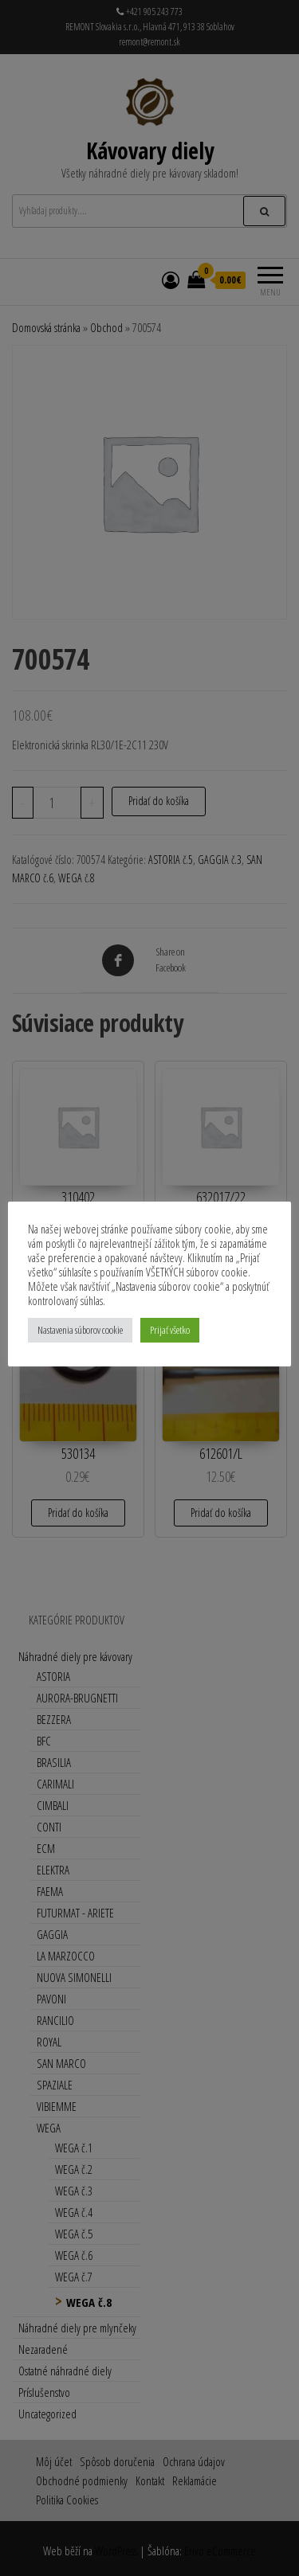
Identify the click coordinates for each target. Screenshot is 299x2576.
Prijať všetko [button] (170, 1330)
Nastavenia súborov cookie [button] (80, 1330)
